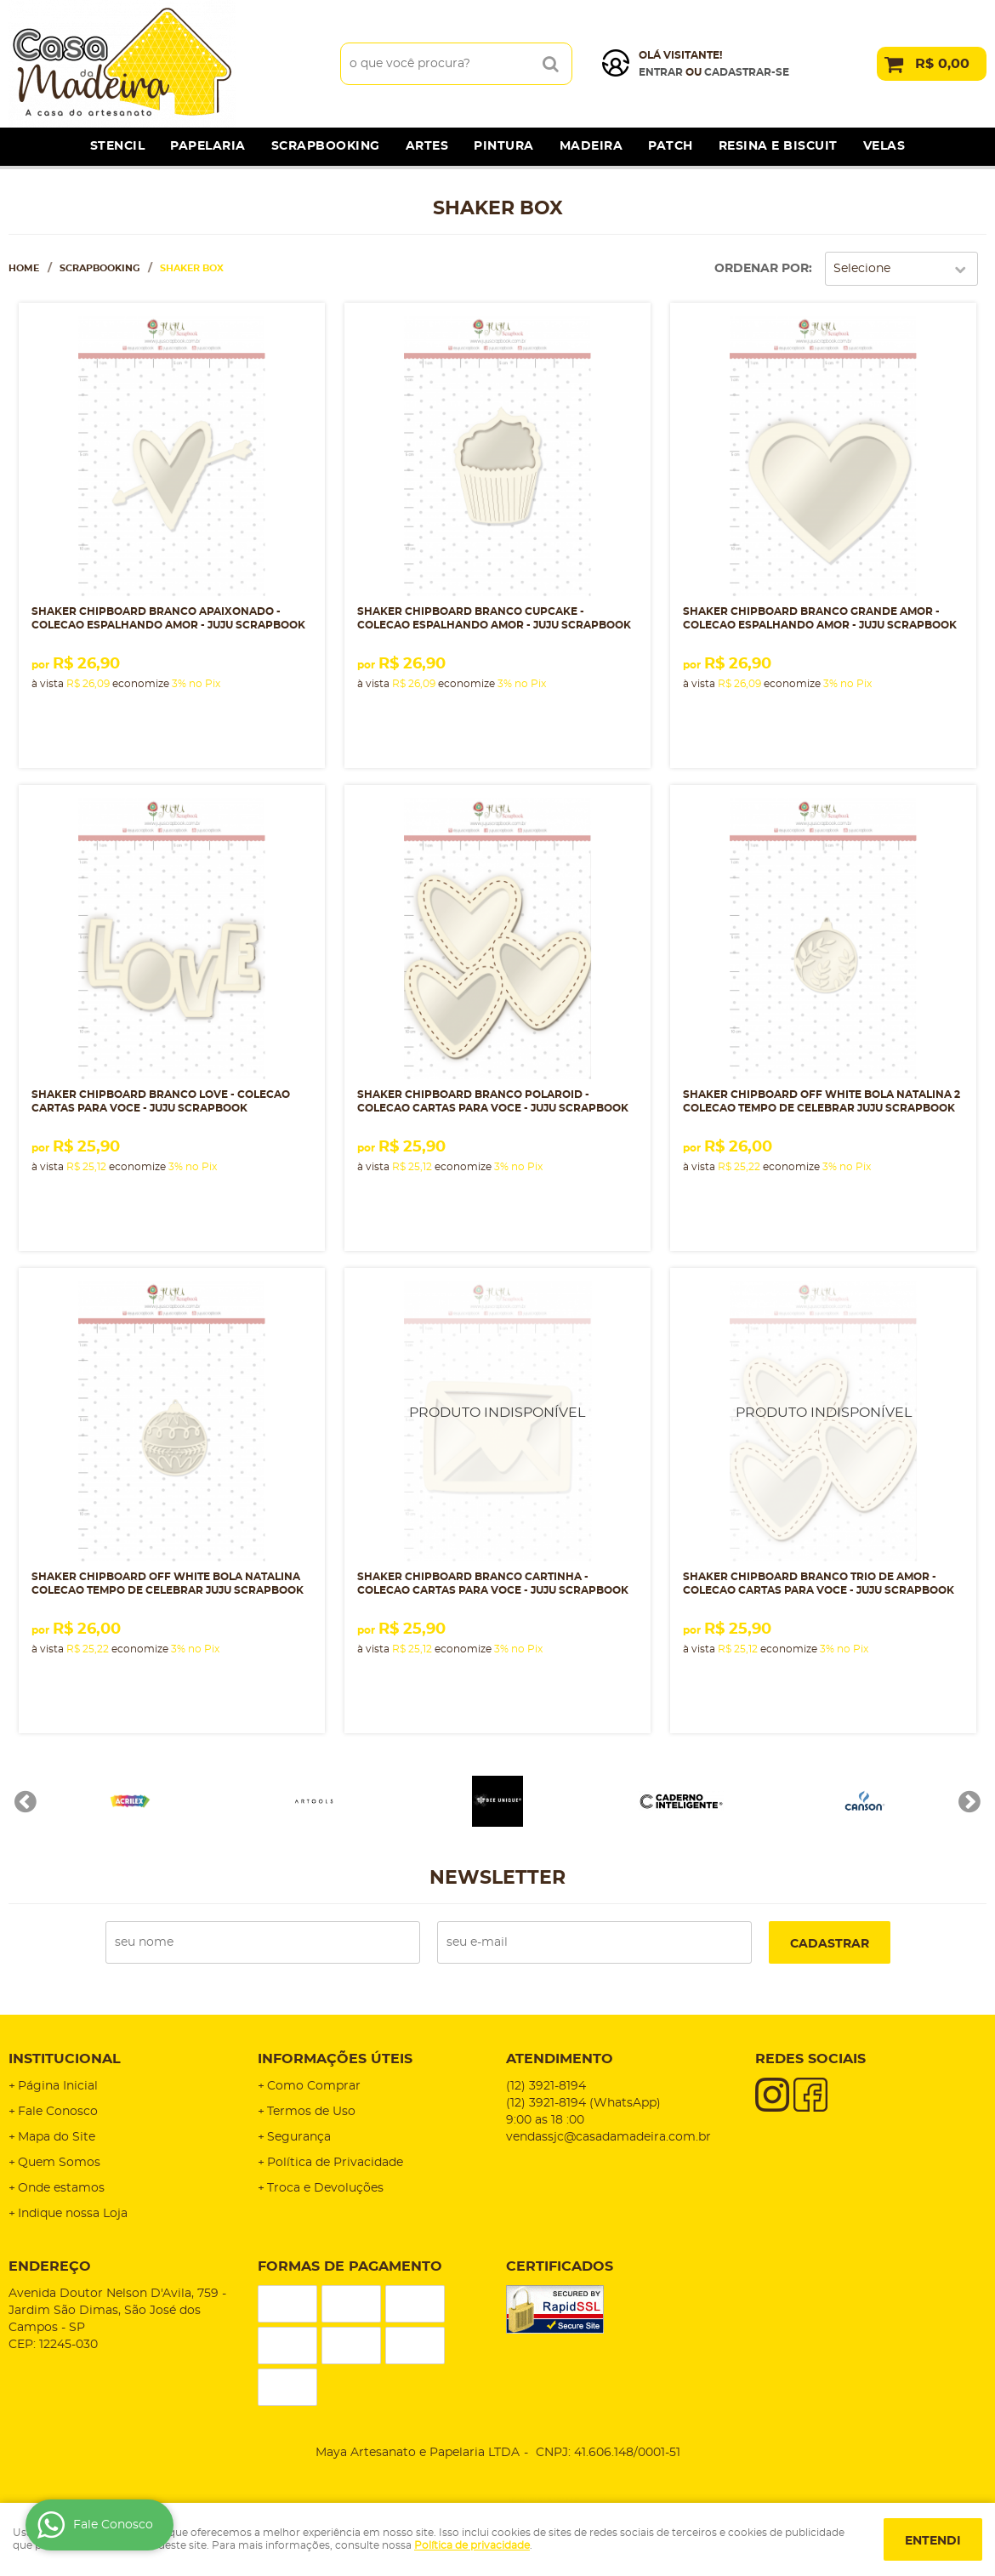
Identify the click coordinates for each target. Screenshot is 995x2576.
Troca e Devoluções (325, 2188)
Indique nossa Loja (73, 2214)
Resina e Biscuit (778, 146)
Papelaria (208, 146)
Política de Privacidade (335, 2163)
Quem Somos (59, 2163)
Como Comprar (314, 2086)
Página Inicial (58, 2086)
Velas (884, 146)
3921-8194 (546, 2086)
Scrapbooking (325, 146)
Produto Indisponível (497, 1421)
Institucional (65, 2059)
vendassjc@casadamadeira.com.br (608, 2137)
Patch (670, 146)
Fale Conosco (58, 2112)
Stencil (117, 146)
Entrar (661, 72)
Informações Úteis (335, 2059)
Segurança (299, 2137)
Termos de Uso (311, 2112)
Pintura (504, 146)
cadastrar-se (746, 72)
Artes (427, 146)
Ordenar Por (761, 269)
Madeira (591, 146)
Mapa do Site (56, 2137)
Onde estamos (61, 2188)
